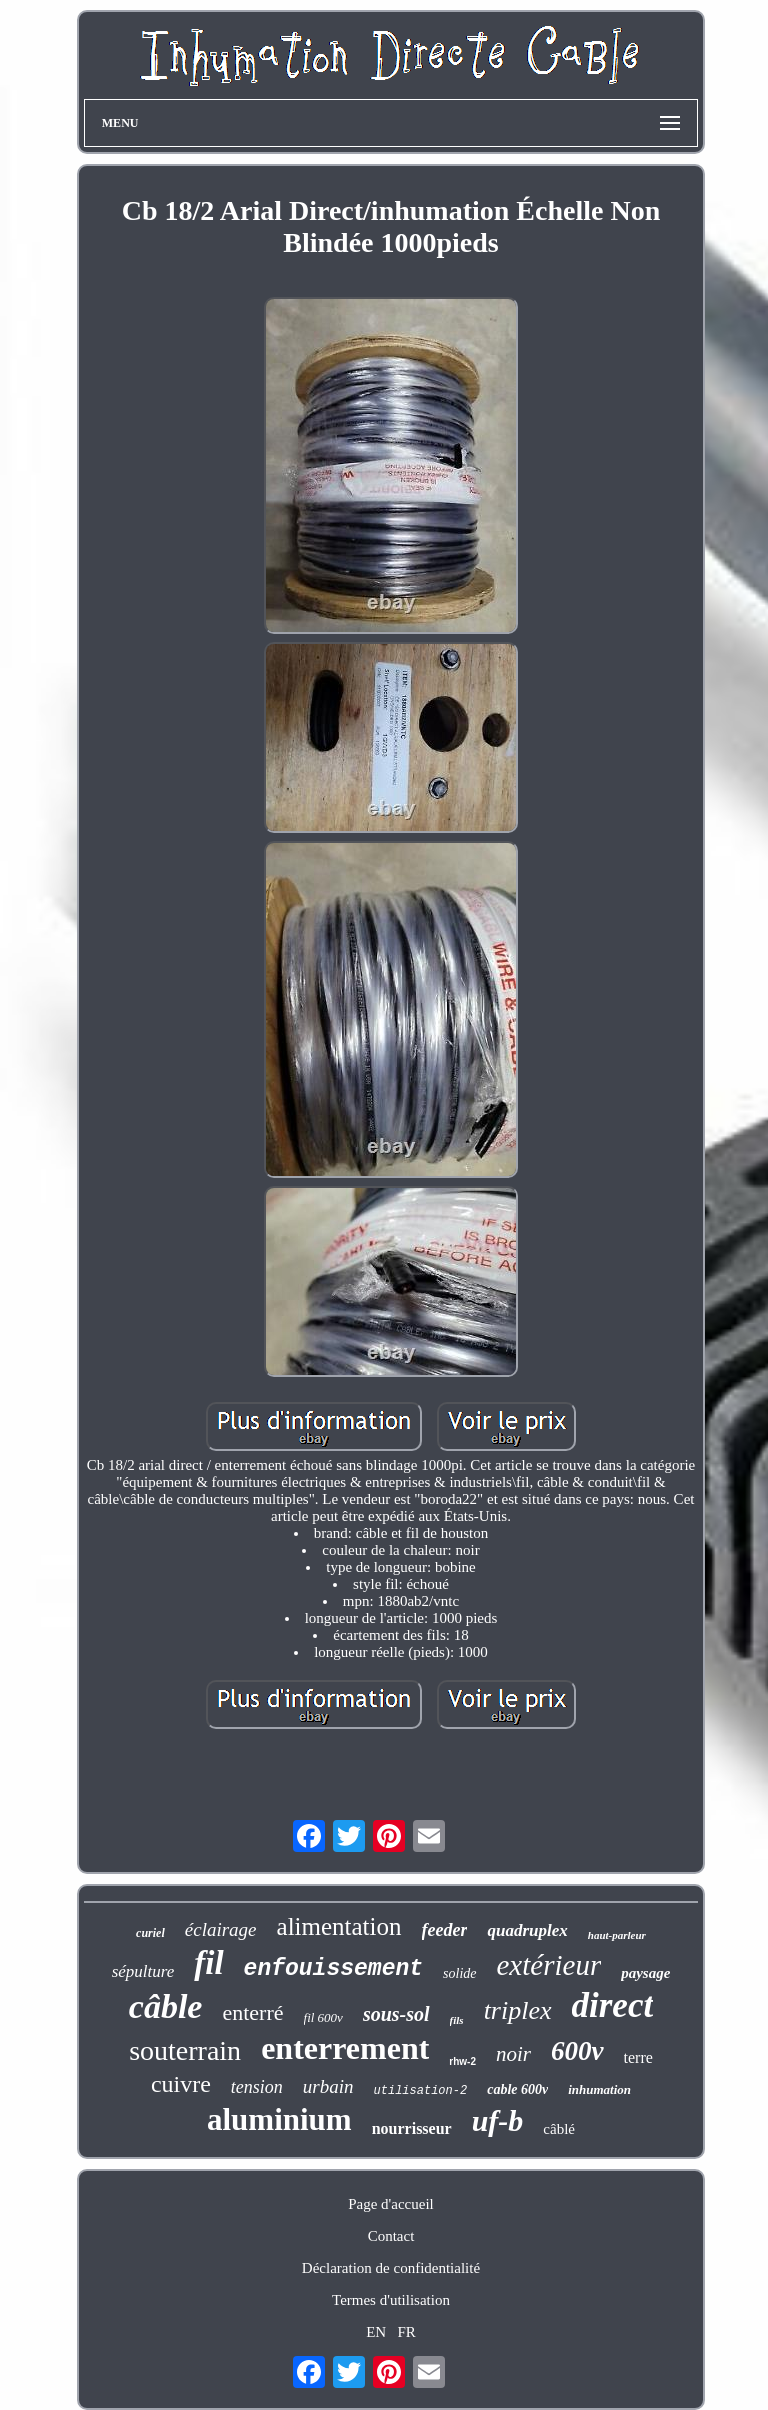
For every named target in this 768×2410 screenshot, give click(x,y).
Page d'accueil (391, 2204)
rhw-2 (462, 2061)
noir (513, 2054)
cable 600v (517, 2089)
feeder (445, 1930)
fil (208, 1963)
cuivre (181, 2084)
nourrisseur (412, 2128)
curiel (150, 1933)
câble (166, 2006)
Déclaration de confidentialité (391, 2268)
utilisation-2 (421, 2091)
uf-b (498, 2120)
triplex (518, 2010)
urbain (328, 2086)
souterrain (185, 2050)
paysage (645, 1973)
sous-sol (396, 2014)
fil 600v (323, 2017)
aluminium (279, 2119)
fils (457, 2020)
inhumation (599, 2089)
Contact (391, 2236)
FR (406, 2332)
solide (459, 1973)
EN (376, 2332)
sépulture (143, 1971)
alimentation (339, 1926)
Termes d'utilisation (391, 2300)
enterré (252, 2012)
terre (638, 2057)
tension (257, 2087)
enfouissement (333, 1969)
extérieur (549, 1965)
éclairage (221, 1929)
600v (577, 2051)
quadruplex (527, 1930)
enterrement (345, 2048)
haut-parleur (617, 1935)
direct (613, 2005)
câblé (559, 2129)
